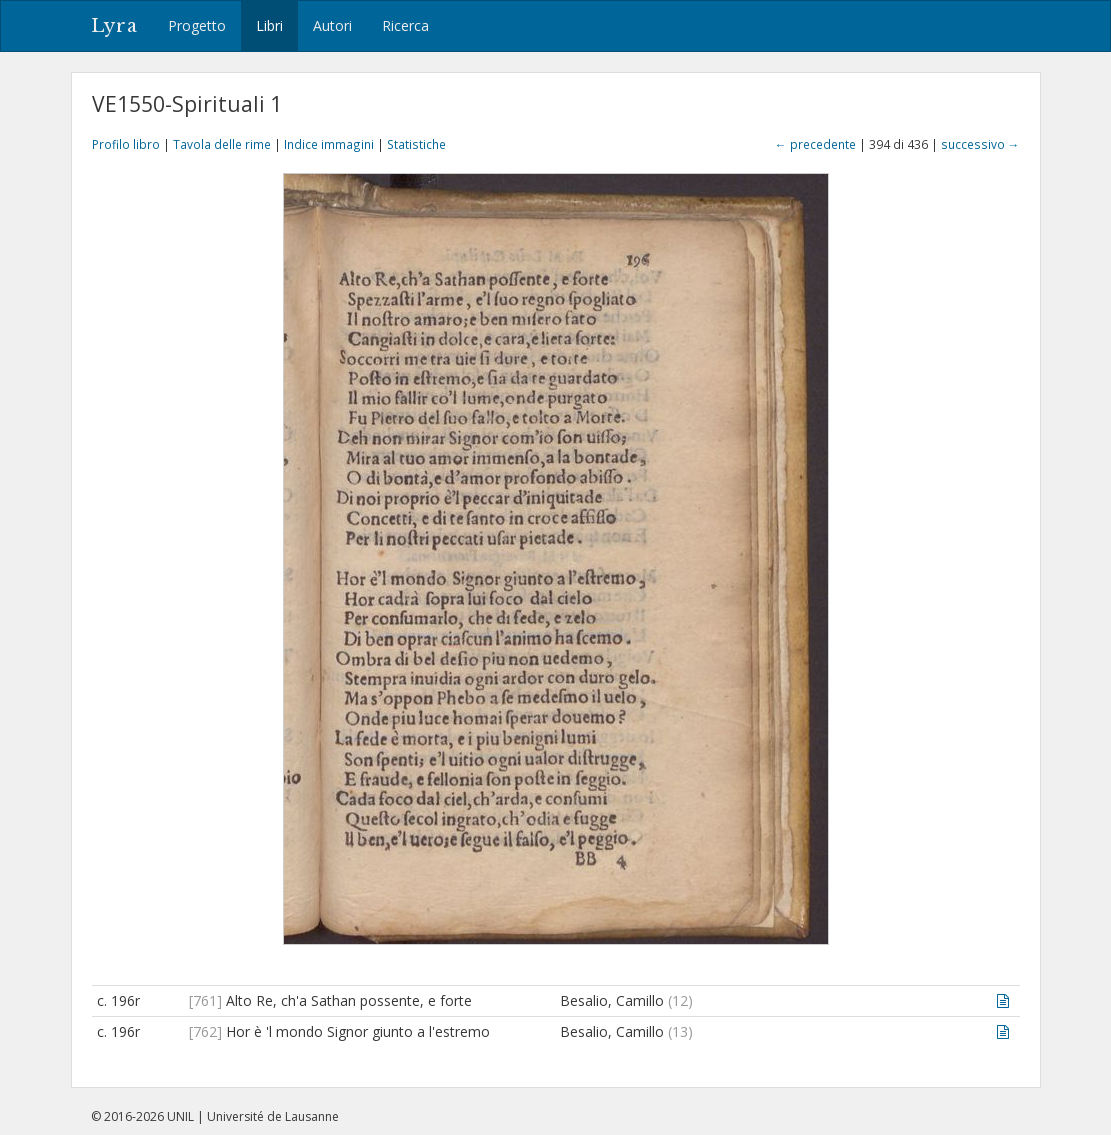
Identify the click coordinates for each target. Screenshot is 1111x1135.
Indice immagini (329, 144)
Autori (332, 25)
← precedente (815, 144)
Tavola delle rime (222, 144)
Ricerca (405, 25)
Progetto (197, 25)
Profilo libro (126, 144)
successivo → (980, 144)
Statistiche (416, 144)
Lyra (114, 26)
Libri (269, 25)
